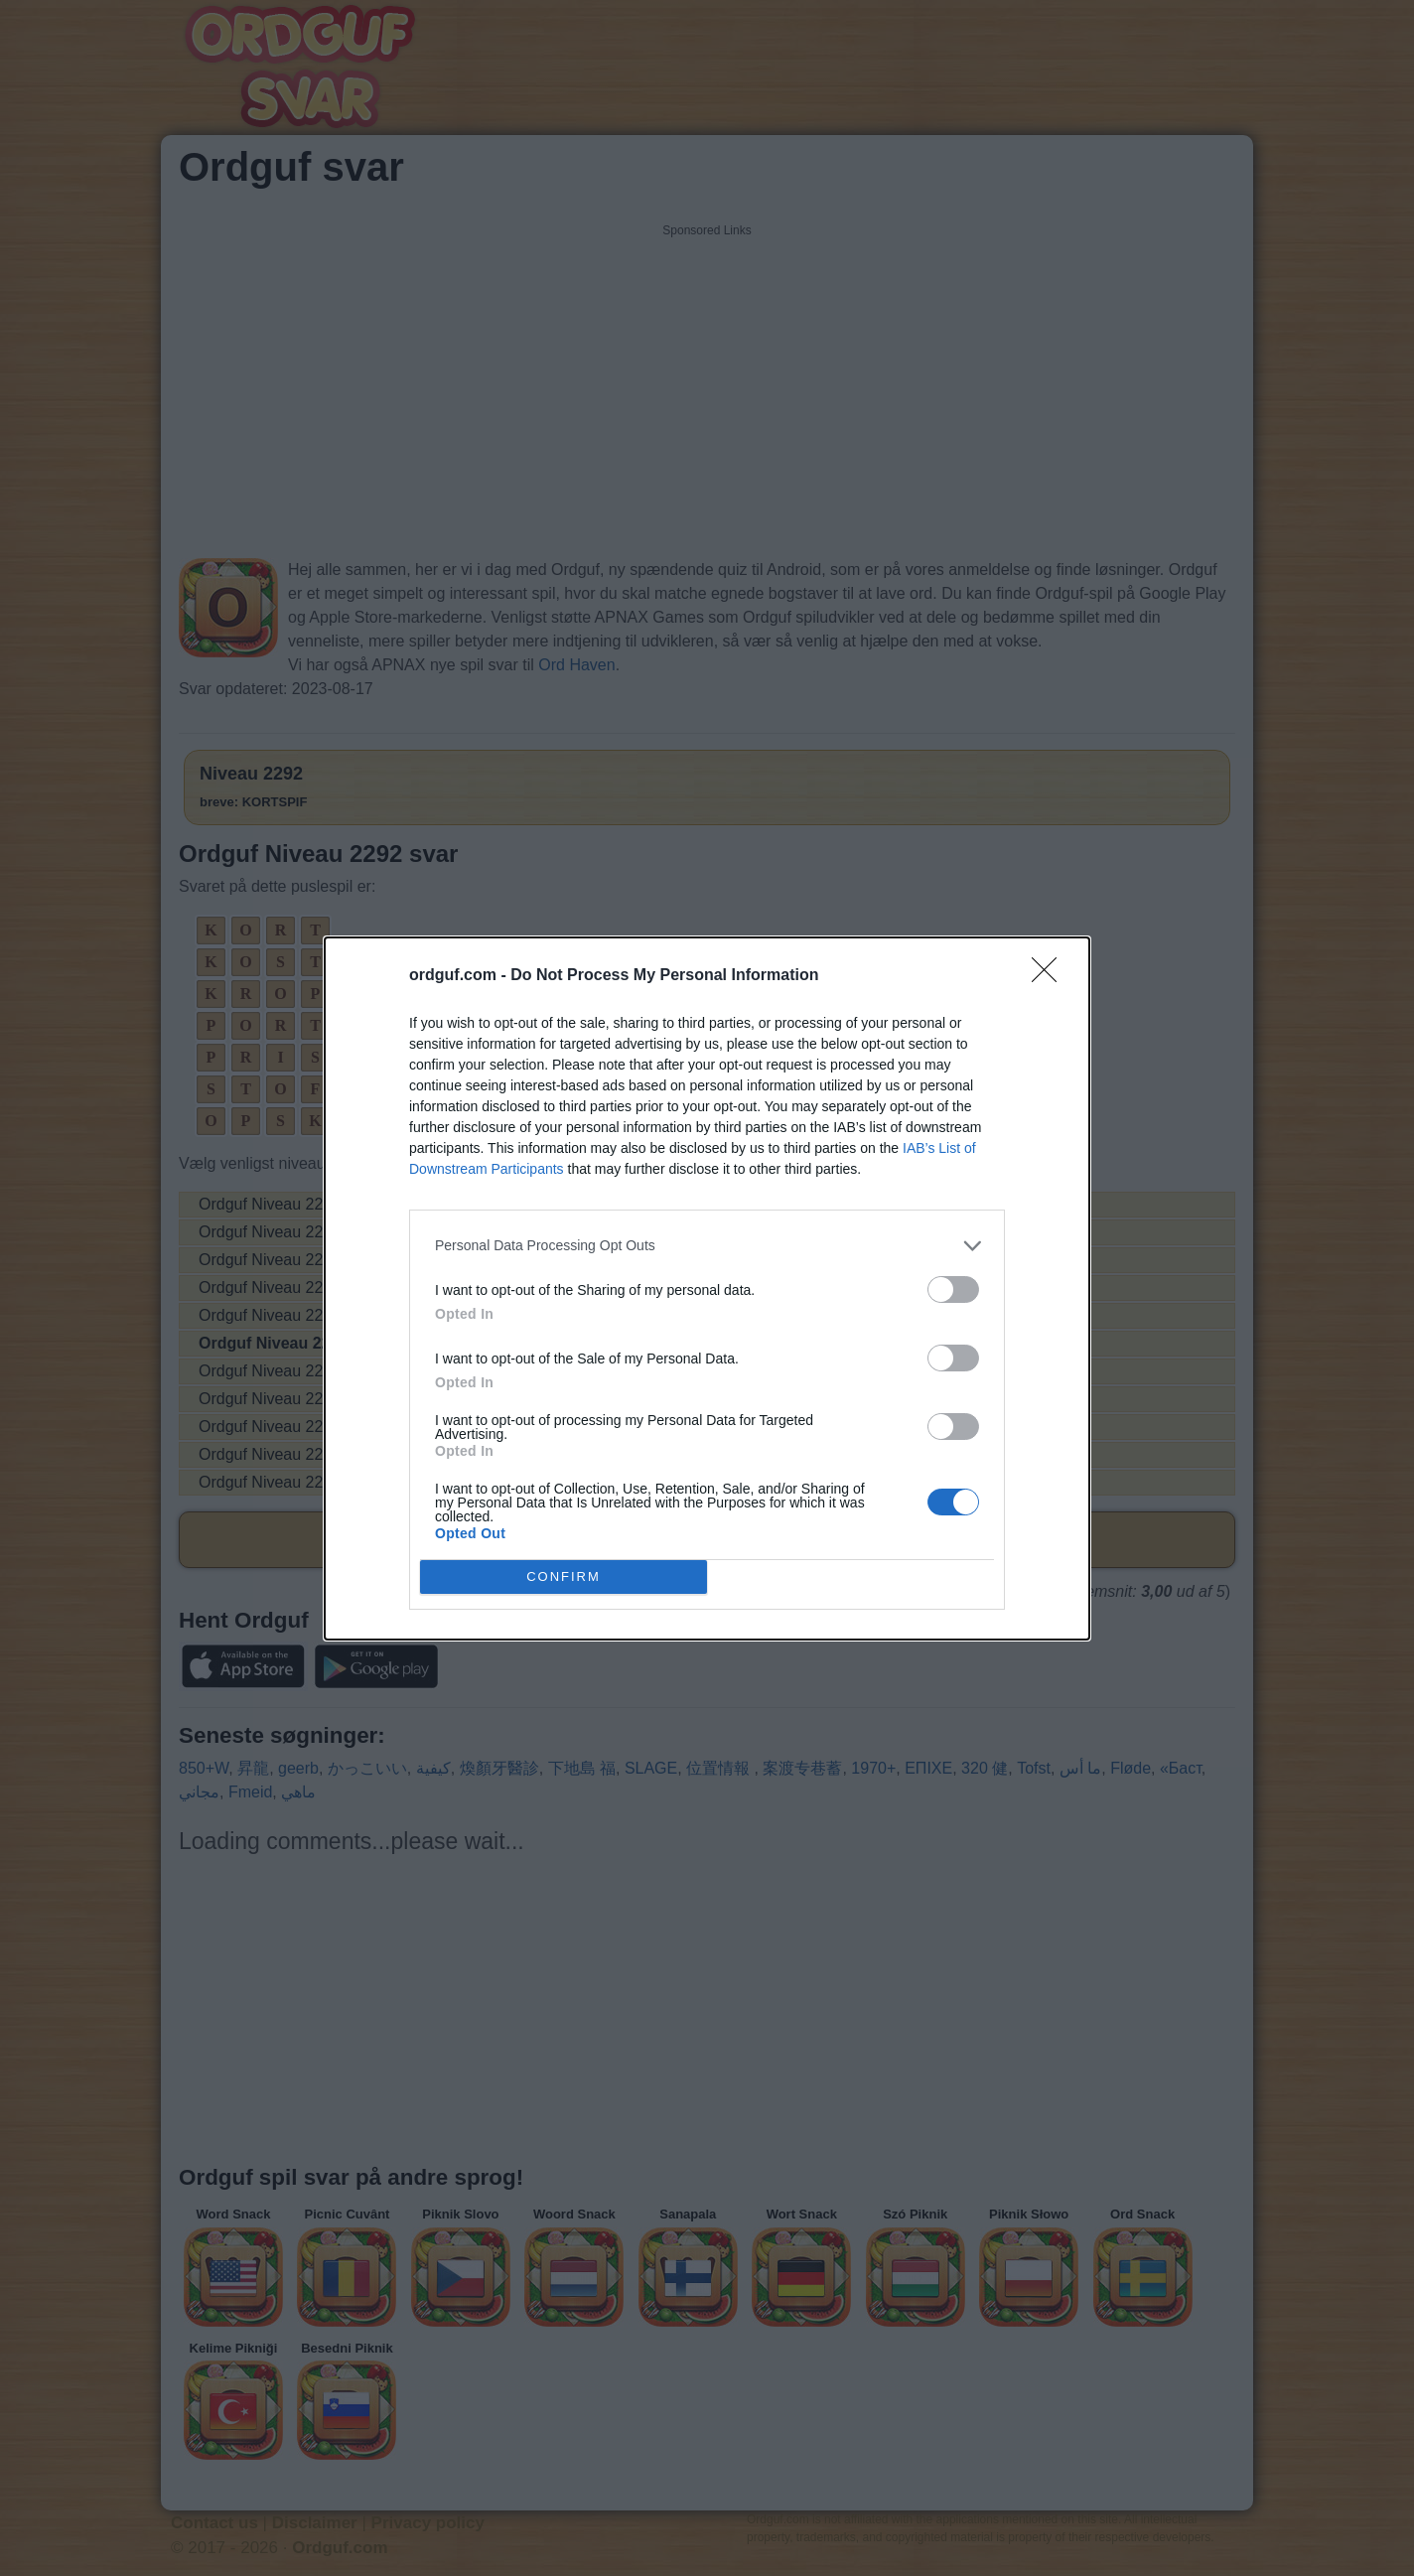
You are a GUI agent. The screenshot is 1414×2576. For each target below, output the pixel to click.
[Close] (1050, 975)
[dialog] (707, 1287)
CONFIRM (563, 1575)
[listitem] (707, 1244)
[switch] (953, 1288)
